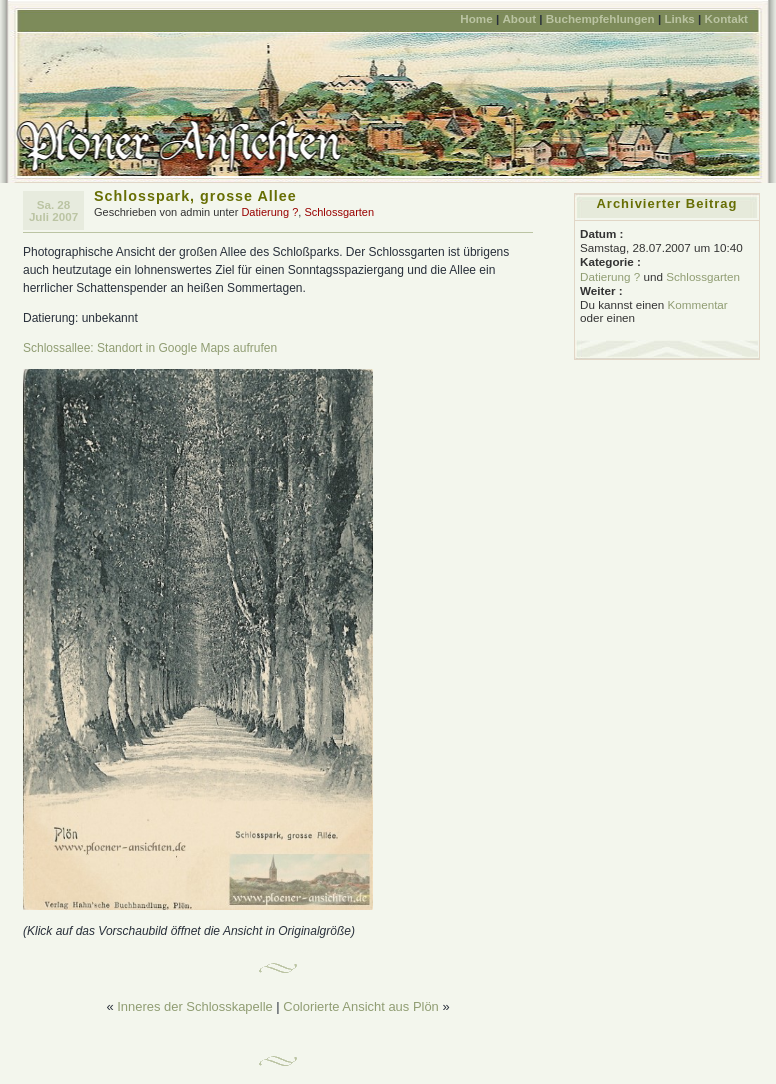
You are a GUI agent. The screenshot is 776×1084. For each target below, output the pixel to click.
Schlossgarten (339, 212)
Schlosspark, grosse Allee (195, 196)
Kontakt (726, 18)
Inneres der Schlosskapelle (195, 1006)
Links (679, 18)
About (519, 18)
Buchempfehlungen (600, 18)
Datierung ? (269, 212)
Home (476, 18)
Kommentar (697, 304)
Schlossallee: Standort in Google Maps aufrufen (150, 348)
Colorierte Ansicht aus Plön (361, 1006)
